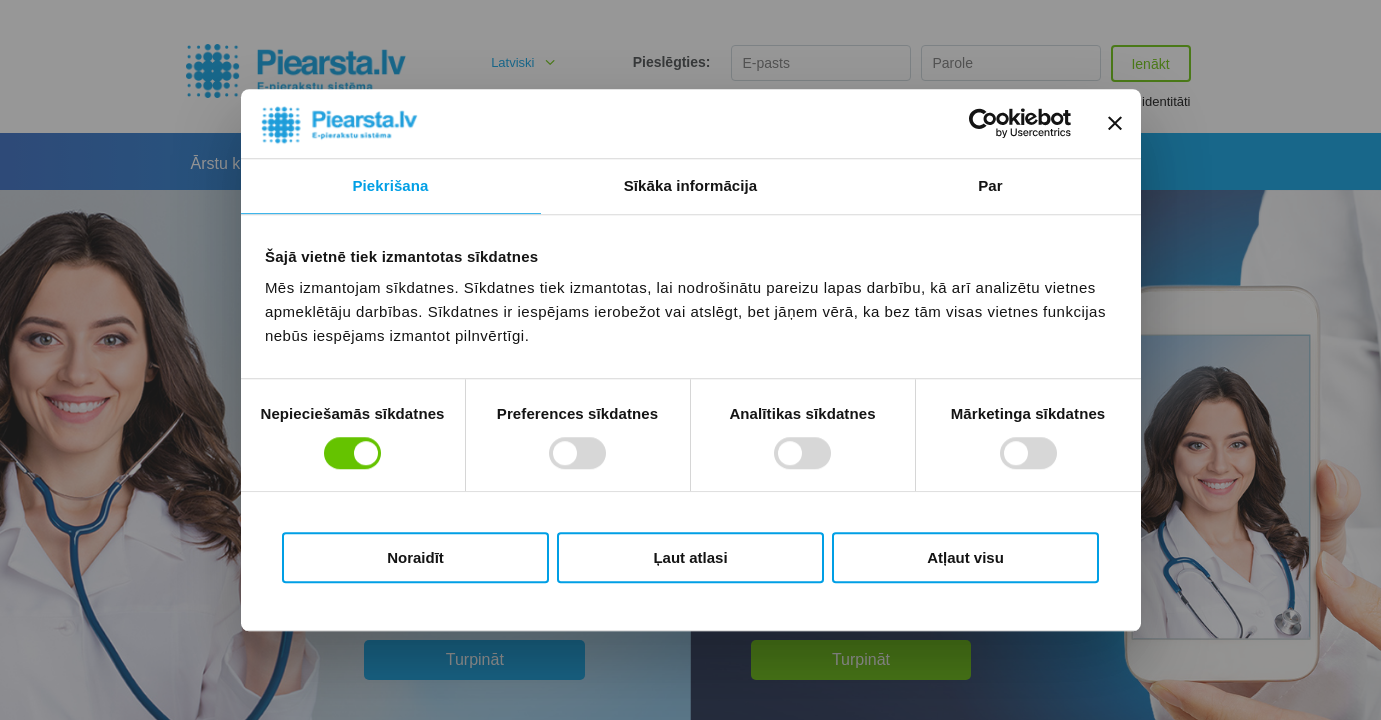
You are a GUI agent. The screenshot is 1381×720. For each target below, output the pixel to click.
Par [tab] (990, 185)
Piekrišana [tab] (390, 185)
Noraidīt (415, 557)
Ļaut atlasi (690, 557)
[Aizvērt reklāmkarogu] (1115, 124)
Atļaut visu (965, 557)
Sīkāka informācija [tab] (691, 185)
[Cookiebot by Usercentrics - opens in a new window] (983, 124)
